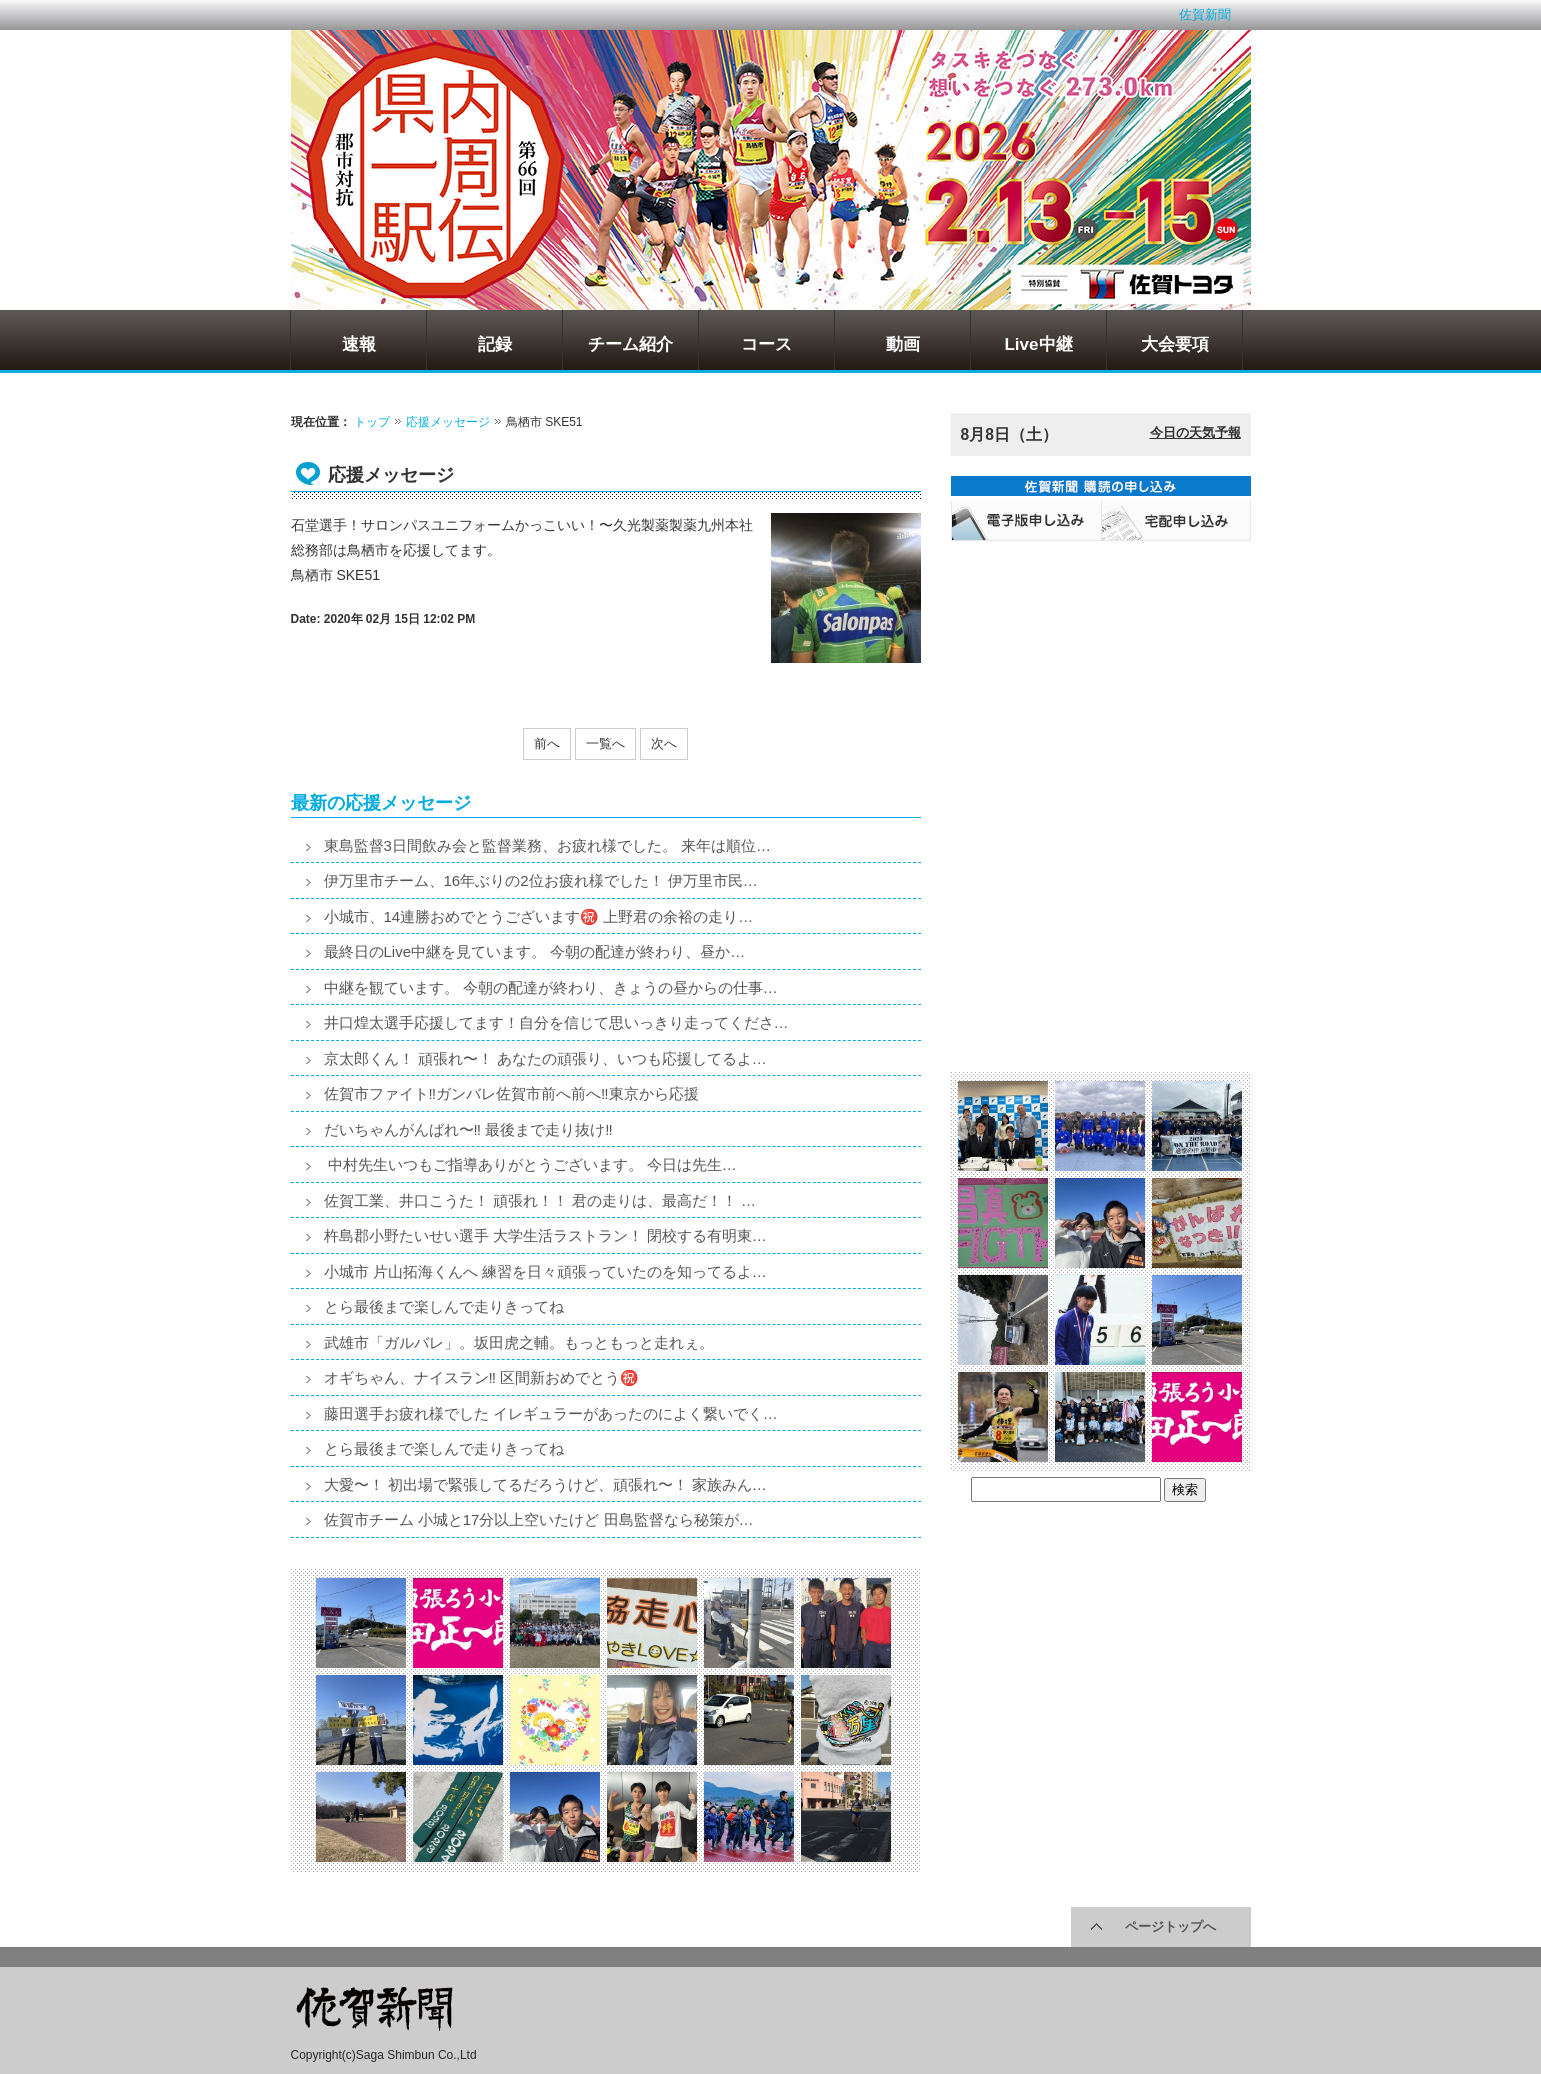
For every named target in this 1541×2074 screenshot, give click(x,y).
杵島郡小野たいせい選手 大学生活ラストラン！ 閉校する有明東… (545, 1235)
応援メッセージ (448, 422)
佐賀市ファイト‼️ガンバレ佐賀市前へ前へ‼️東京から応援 (511, 1093)
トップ (372, 422)
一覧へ (605, 743)
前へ (547, 743)
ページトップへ (1170, 1926)
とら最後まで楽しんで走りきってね (444, 1306)
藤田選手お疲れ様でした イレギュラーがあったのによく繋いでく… (551, 1413)
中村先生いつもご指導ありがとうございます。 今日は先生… (530, 1164)
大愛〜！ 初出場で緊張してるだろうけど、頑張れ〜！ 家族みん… (545, 1484)
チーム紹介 (630, 344)
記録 (495, 344)
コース (766, 344)
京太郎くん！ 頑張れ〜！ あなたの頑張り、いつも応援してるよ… (545, 1058)
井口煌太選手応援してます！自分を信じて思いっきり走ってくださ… (556, 1022)
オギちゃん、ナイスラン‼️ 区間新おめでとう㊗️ (482, 1377)
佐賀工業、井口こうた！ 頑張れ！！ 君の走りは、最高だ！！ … (540, 1200)
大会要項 (1175, 344)
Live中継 (1038, 344)
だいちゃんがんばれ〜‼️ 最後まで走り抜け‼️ (468, 1129)
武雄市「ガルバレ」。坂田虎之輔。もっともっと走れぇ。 (519, 1342)
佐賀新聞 (1205, 14)
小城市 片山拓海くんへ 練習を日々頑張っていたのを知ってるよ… (545, 1271)
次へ (664, 743)
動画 (903, 344)
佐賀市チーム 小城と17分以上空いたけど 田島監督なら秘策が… (539, 1519)
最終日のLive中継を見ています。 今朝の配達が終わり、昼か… (535, 951)
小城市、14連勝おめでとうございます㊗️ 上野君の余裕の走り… (539, 916)
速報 (359, 344)
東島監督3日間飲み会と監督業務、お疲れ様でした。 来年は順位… (548, 845)
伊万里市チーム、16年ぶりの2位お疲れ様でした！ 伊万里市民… (541, 880)
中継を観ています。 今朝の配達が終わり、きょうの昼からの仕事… (551, 987)
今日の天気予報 (1195, 432)
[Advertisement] (1101, 676)
